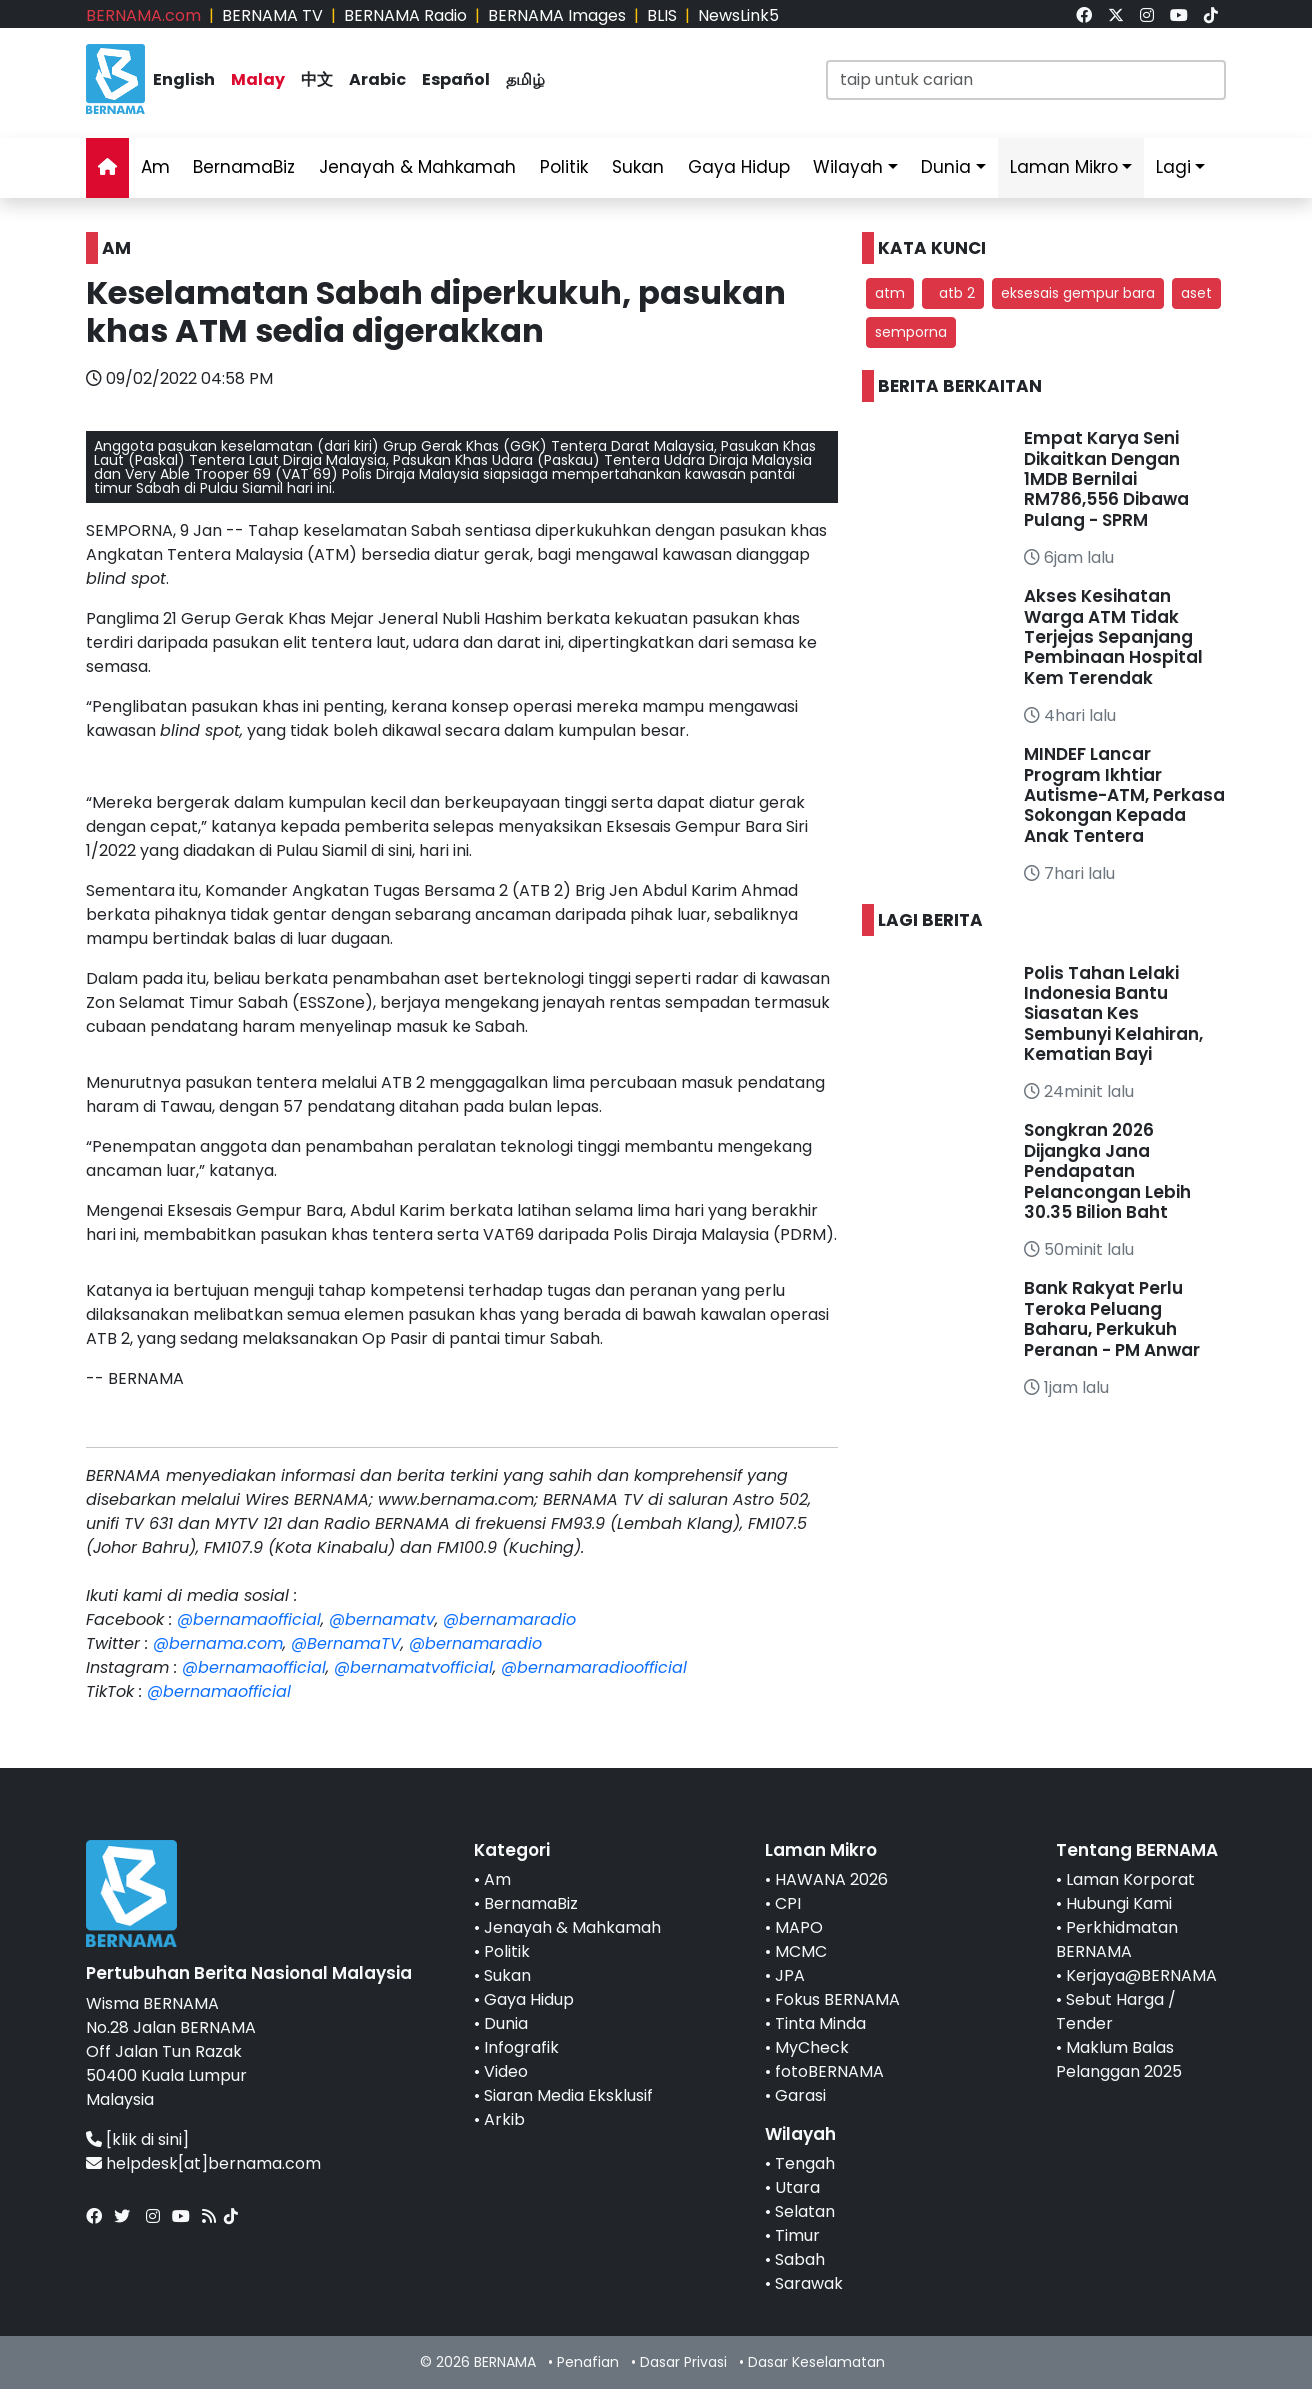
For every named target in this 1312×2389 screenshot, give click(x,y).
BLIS (662, 15)
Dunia (946, 167)
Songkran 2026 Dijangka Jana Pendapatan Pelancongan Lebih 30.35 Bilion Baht (1107, 1171)
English (184, 79)
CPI (788, 1903)
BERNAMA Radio (405, 15)
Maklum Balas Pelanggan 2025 (1119, 2059)
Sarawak (809, 2283)
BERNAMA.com (143, 15)
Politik (564, 167)
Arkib (504, 2119)
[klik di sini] (147, 2139)
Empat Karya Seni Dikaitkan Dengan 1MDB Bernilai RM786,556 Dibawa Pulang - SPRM (1106, 479)
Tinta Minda (820, 2023)
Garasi (800, 2095)
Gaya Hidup (739, 167)
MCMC (801, 1951)
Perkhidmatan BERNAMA (1117, 1939)
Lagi (1173, 167)
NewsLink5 (738, 15)
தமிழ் (525, 79)
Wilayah (848, 167)
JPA (790, 1975)
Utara (797, 2187)
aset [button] (1196, 293)
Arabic (377, 79)
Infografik (521, 2047)
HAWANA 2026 (831, 1879)
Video (506, 2071)
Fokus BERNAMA (837, 1999)
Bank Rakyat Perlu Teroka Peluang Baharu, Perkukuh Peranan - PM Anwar (1112, 1318)
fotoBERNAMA (829, 2071)
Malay (258, 79)
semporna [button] (911, 332)
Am (155, 167)
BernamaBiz (244, 167)
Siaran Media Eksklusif (568, 2095)
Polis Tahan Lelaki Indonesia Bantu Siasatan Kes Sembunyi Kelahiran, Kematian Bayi (1113, 1014)
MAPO (799, 1927)
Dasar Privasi (683, 2362)
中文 (317, 79)
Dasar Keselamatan (816, 2362)
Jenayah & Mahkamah (417, 167)
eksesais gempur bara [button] (1078, 293)
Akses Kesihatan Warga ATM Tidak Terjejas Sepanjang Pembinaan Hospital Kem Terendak (1113, 637)
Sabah (800, 2259)
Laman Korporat (1130, 1879)
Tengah (805, 2163)
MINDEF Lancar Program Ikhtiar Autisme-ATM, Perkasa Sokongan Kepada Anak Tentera (1124, 795)
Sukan (638, 167)
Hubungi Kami (1119, 1903)
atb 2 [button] (953, 293)
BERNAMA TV (272, 15)
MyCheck (812, 2047)
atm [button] (890, 293)
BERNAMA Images (557, 15)
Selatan (805, 2211)
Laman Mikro (1064, 167)
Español (456, 79)
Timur (797, 2235)
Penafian (588, 2362)
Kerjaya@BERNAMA (1141, 1975)
